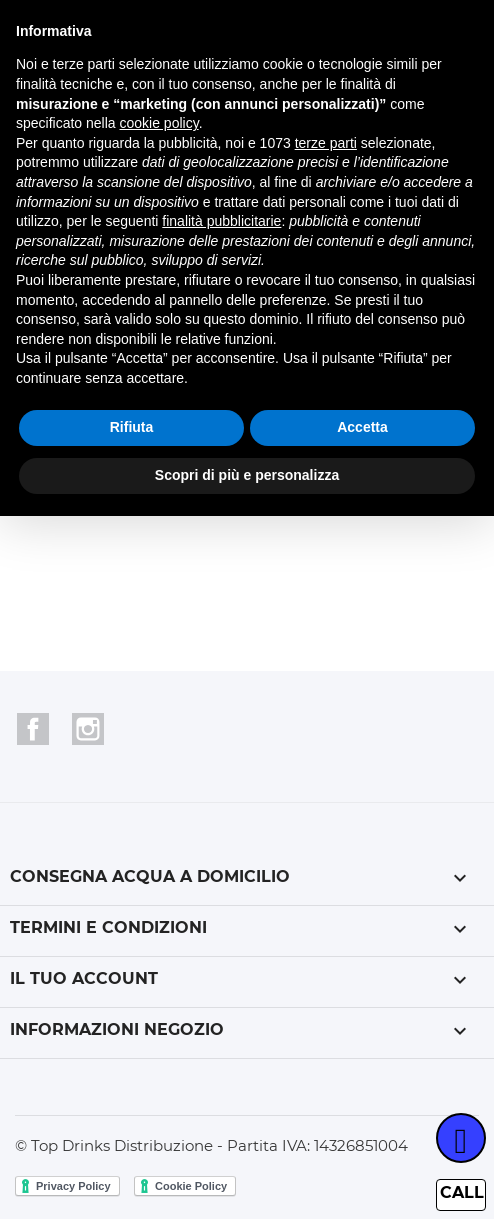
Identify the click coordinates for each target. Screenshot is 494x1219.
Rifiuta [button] (132, 427)
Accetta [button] (362, 427)
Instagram (88, 729)
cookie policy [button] (159, 123)
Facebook (33, 729)
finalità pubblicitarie (221, 221)
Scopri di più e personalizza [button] (247, 475)
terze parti (326, 143)
